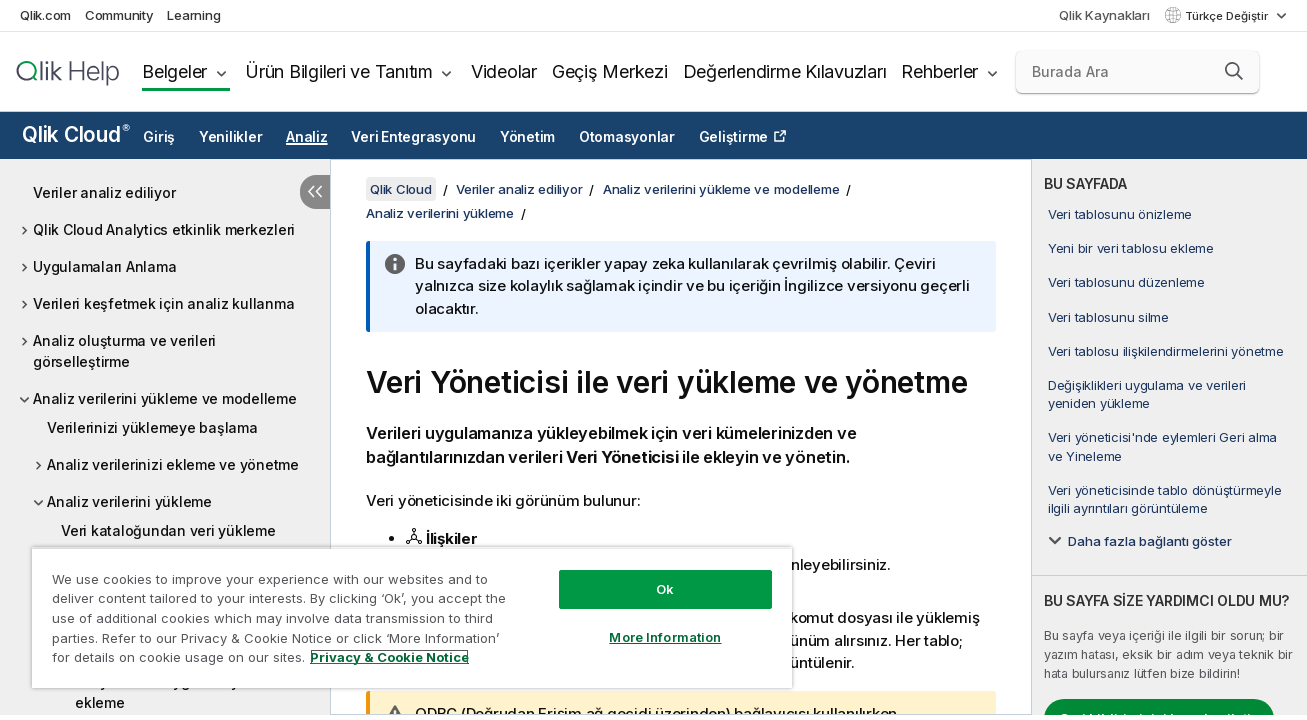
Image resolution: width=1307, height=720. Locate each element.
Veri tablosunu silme (1108, 317)
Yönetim (527, 137)
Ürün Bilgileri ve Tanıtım (339, 71)
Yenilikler (231, 137)
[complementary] (1169, 437)
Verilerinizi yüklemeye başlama (152, 427)
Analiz (307, 137)
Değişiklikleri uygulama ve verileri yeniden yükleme (1147, 394)
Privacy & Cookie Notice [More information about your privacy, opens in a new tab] (389, 657)
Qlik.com (45, 15)
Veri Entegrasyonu (413, 137)
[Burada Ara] (1137, 72)
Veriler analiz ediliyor (104, 192)
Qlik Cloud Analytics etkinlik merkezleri (164, 229)
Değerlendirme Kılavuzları (785, 71)
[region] (411, 617)
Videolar (504, 71)
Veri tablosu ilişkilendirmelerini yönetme (1166, 351)
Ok (664, 589)
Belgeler (174, 71)
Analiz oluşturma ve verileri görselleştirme (124, 351)
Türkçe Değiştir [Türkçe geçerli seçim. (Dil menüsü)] (1228, 16)
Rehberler (939, 71)
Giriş (159, 137)
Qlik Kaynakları (1104, 15)
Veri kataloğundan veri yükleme (168, 530)
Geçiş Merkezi (610, 71)
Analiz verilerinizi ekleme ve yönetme (173, 464)
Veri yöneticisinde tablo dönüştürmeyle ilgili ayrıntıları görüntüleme (1165, 499)
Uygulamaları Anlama (104, 266)
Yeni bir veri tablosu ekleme (1131, 248)
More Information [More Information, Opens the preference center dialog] (664, 637)
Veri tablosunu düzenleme (1126, 282)
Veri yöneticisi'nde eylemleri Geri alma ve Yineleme (1162, 446)
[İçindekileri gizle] (315, 192)
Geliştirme (734, 137)
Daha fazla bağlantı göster (1150, 541)
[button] (1234, 71)
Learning (193, 15)
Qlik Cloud (76, 134)
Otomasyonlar (627, 137)
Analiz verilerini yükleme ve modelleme (165, 398)
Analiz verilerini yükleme (129, 501)
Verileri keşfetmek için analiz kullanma (163, 303)
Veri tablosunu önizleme (1120, 214)
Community (119, 15)
